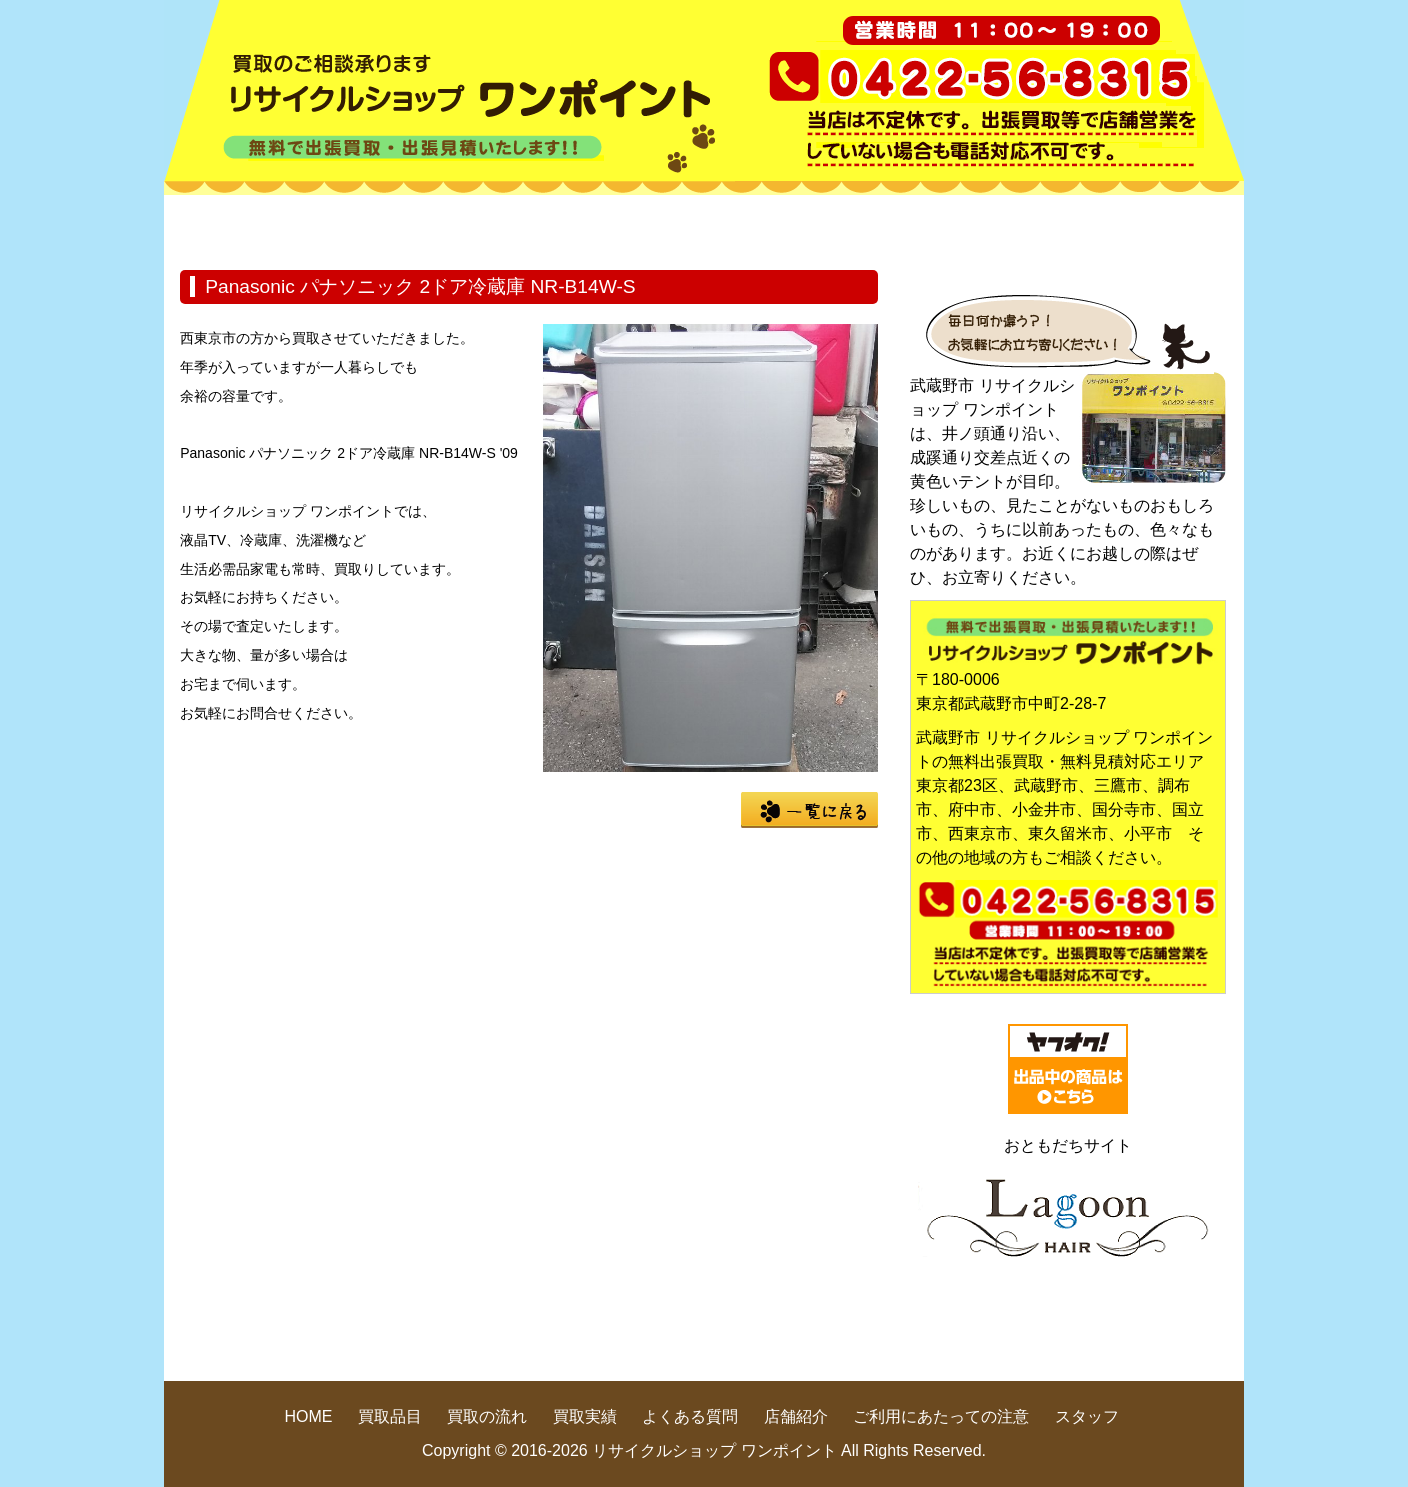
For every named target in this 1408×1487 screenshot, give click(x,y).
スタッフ (1087, 1416)
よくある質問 (974, 224)
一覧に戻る (809, 810)
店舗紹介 (1154, 224)
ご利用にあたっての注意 (941, 1416)
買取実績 (794, 224)
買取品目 (434, 224)
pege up (1095, 1343)
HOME (254, 224)
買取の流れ (614, 224)
